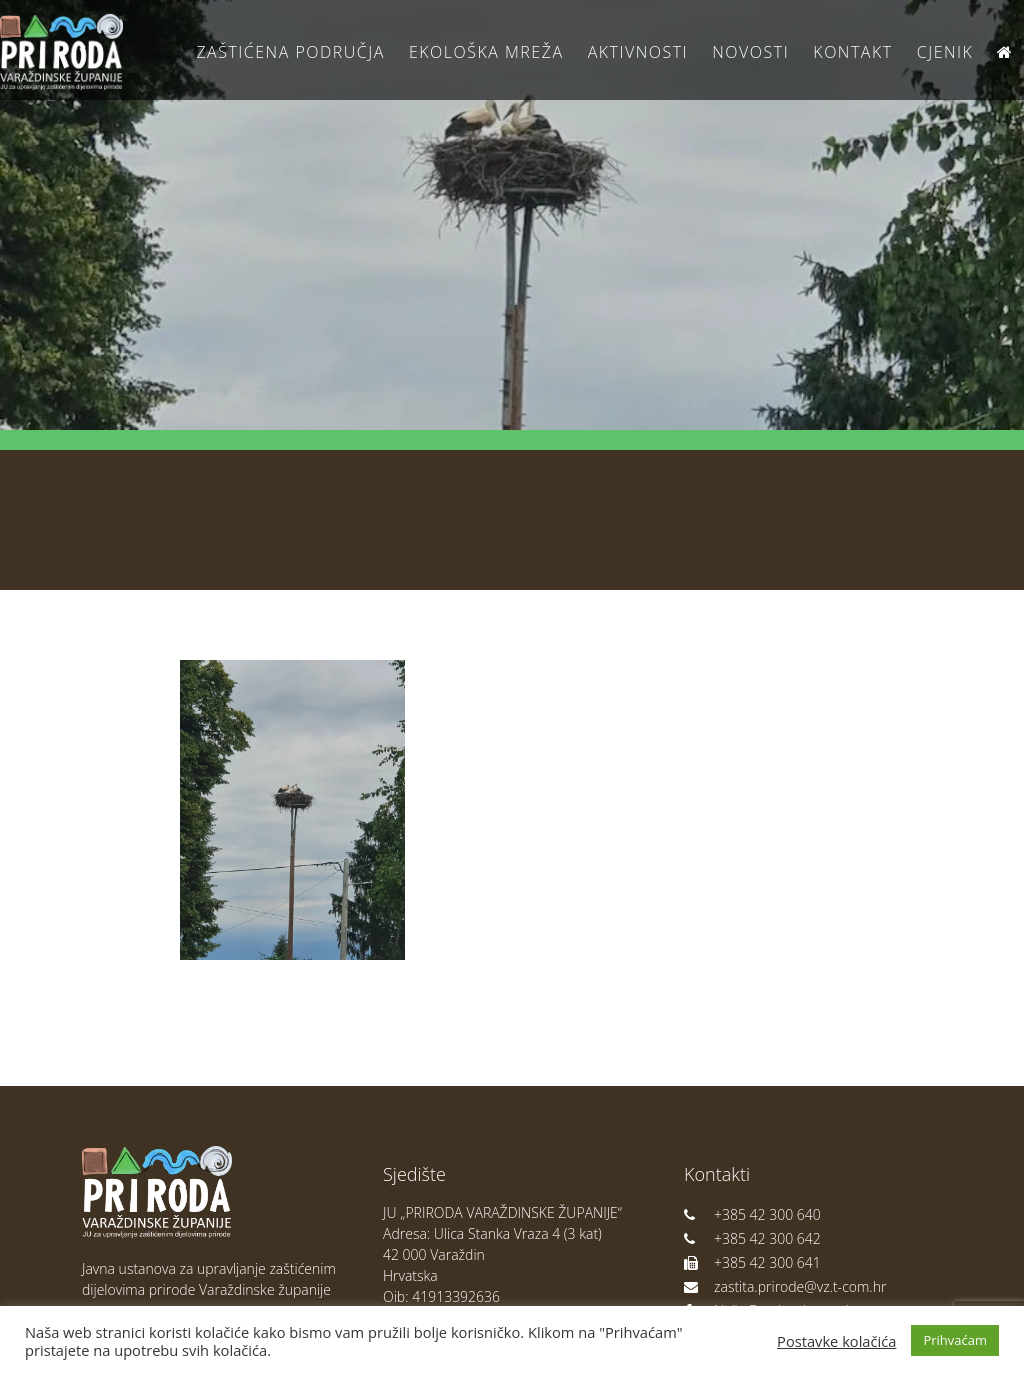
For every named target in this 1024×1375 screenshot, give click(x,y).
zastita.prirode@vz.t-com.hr (785, 1286)
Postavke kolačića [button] (836, 1341)
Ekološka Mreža (486, 52)
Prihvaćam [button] (955, 1340)
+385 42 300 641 (752, 1262)
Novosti (750, 52)
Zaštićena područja (290, 52)
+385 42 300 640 (752, 1214)
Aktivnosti (638, 52)
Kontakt (852, 52)
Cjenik (945, 52)
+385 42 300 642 (752, 1238)
